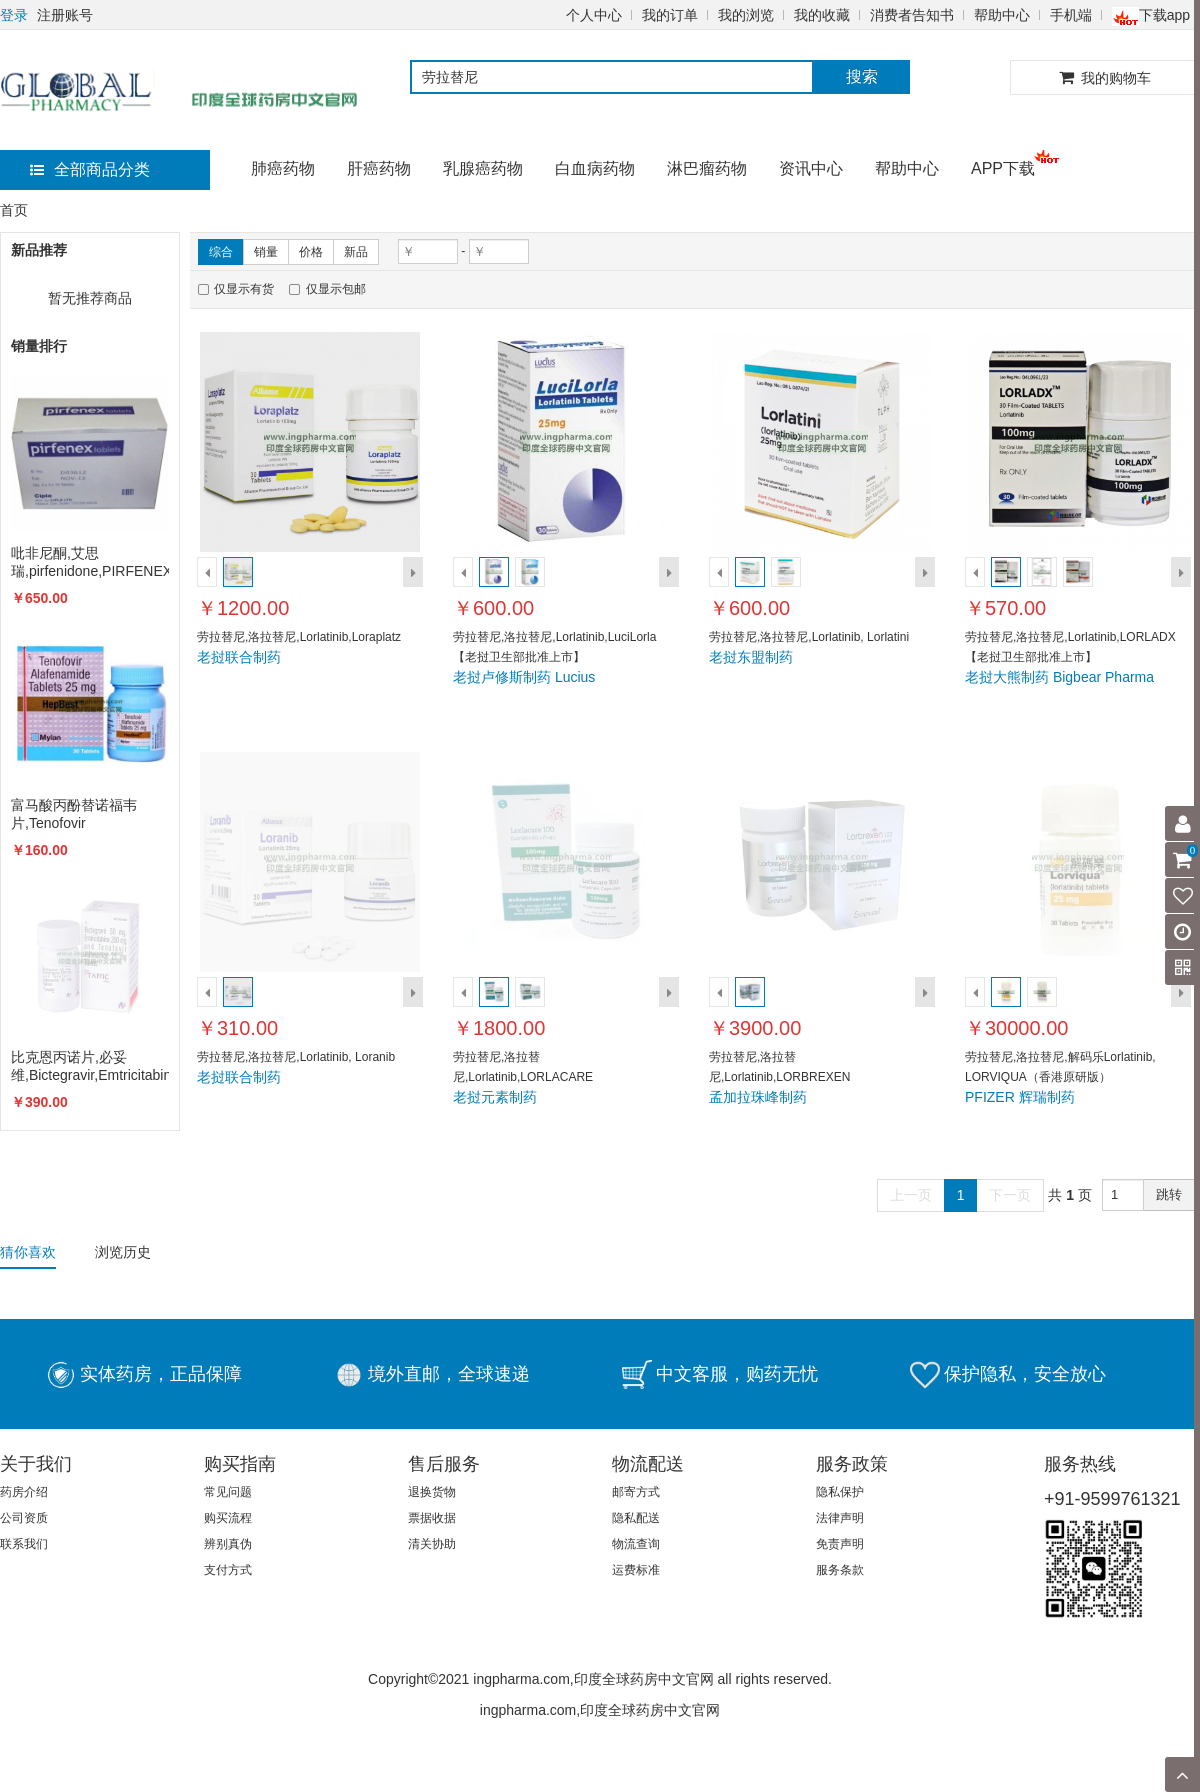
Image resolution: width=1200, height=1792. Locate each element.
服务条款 (840, 1570)
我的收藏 (822, 15)
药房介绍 (24, 1492)
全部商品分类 (90, 169)
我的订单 (670, 15)
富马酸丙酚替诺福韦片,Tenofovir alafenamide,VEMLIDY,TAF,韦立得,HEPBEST (90, 814)
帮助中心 (1002, 15)
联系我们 (24, 1544)
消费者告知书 (912, 15)
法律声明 (840, 1518)
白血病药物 (595, 168)
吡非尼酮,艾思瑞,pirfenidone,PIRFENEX (90, 562)
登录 (14, 15)
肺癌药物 (283, 168)
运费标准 (636, 1570)
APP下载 (1003, 168)
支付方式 (228, 1570)
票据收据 (432, 1518)
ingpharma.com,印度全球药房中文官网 (600, 1710)
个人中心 (594, 15)
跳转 (1169, 1194)
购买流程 (228, 1518)
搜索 (862, 76)
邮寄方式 (636, 1492)
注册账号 (65, 15)
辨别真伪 (228, 1544)
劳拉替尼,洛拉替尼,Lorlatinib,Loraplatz (299, 637)
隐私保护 (840, 1492)
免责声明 (840, 1544)
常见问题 (228, 1492)
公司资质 (24, 1518)
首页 (14, 210)
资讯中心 (811, 168)
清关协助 (432, 1544)
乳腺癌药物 (483, 168)
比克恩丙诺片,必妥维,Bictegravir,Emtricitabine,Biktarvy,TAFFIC (90, 1066)
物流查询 (636, 1544)
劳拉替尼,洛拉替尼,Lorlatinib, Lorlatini (809, 637)
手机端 (1071, 15)
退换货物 (432, 1492)
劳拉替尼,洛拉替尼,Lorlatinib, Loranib (296, 1057)
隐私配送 (636, 1518)
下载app (1151, 15)
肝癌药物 (379, 168)
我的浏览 (746, 15)
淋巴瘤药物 (707, 168)
